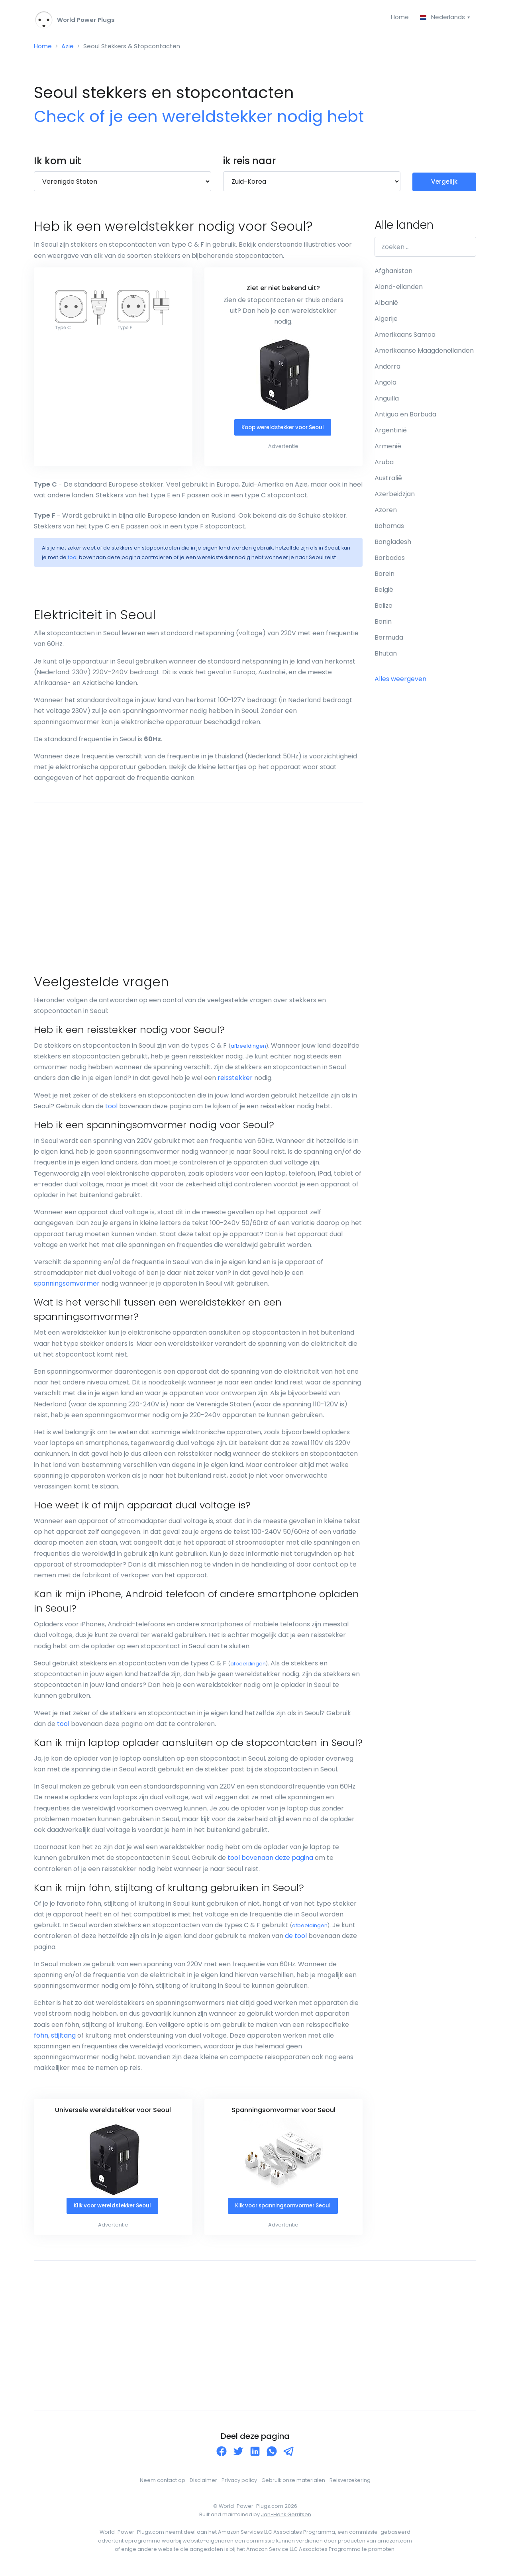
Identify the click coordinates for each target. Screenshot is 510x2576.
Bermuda (389, 639)
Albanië (386, 305)
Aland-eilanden (399, 289)
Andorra (387, 368)
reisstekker (235, 1080)
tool (73, 560)
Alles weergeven (400, 681)
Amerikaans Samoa (405, 337)
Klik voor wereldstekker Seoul (112, 2209)
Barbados (390, 560)
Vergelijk (444, 183)
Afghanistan (393, 273)
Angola (385, 384)
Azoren (386, 512)
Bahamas (389, 528)
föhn (41, 2037)
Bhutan (386, 655)
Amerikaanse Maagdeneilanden (424, 352)
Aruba (384, 464)
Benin (383, 623)
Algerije (386, 321)
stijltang (63, 2037)
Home (397, 17)
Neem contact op (162, 2483)
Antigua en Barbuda (405, 416)
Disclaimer (203, 2483)
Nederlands (442, 17)
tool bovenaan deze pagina (270, 1860)
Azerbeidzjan (395, 496)
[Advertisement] (198, 880)
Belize (383, 608)
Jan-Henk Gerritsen (286, 2517)
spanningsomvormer (67, 1286)
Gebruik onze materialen (293, 2483)
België (384, 592)
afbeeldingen (248, 1048)
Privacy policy (239, 2483)
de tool (296, 1938)
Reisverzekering (350, 2483)
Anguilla (387, 400)
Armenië (388, 448)
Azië (69, 47)
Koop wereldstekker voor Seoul (282, 430)
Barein (384, 576)
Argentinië (391, 432)
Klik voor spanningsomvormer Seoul (282, 2209)
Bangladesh (393, 544)
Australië (388, 480)
